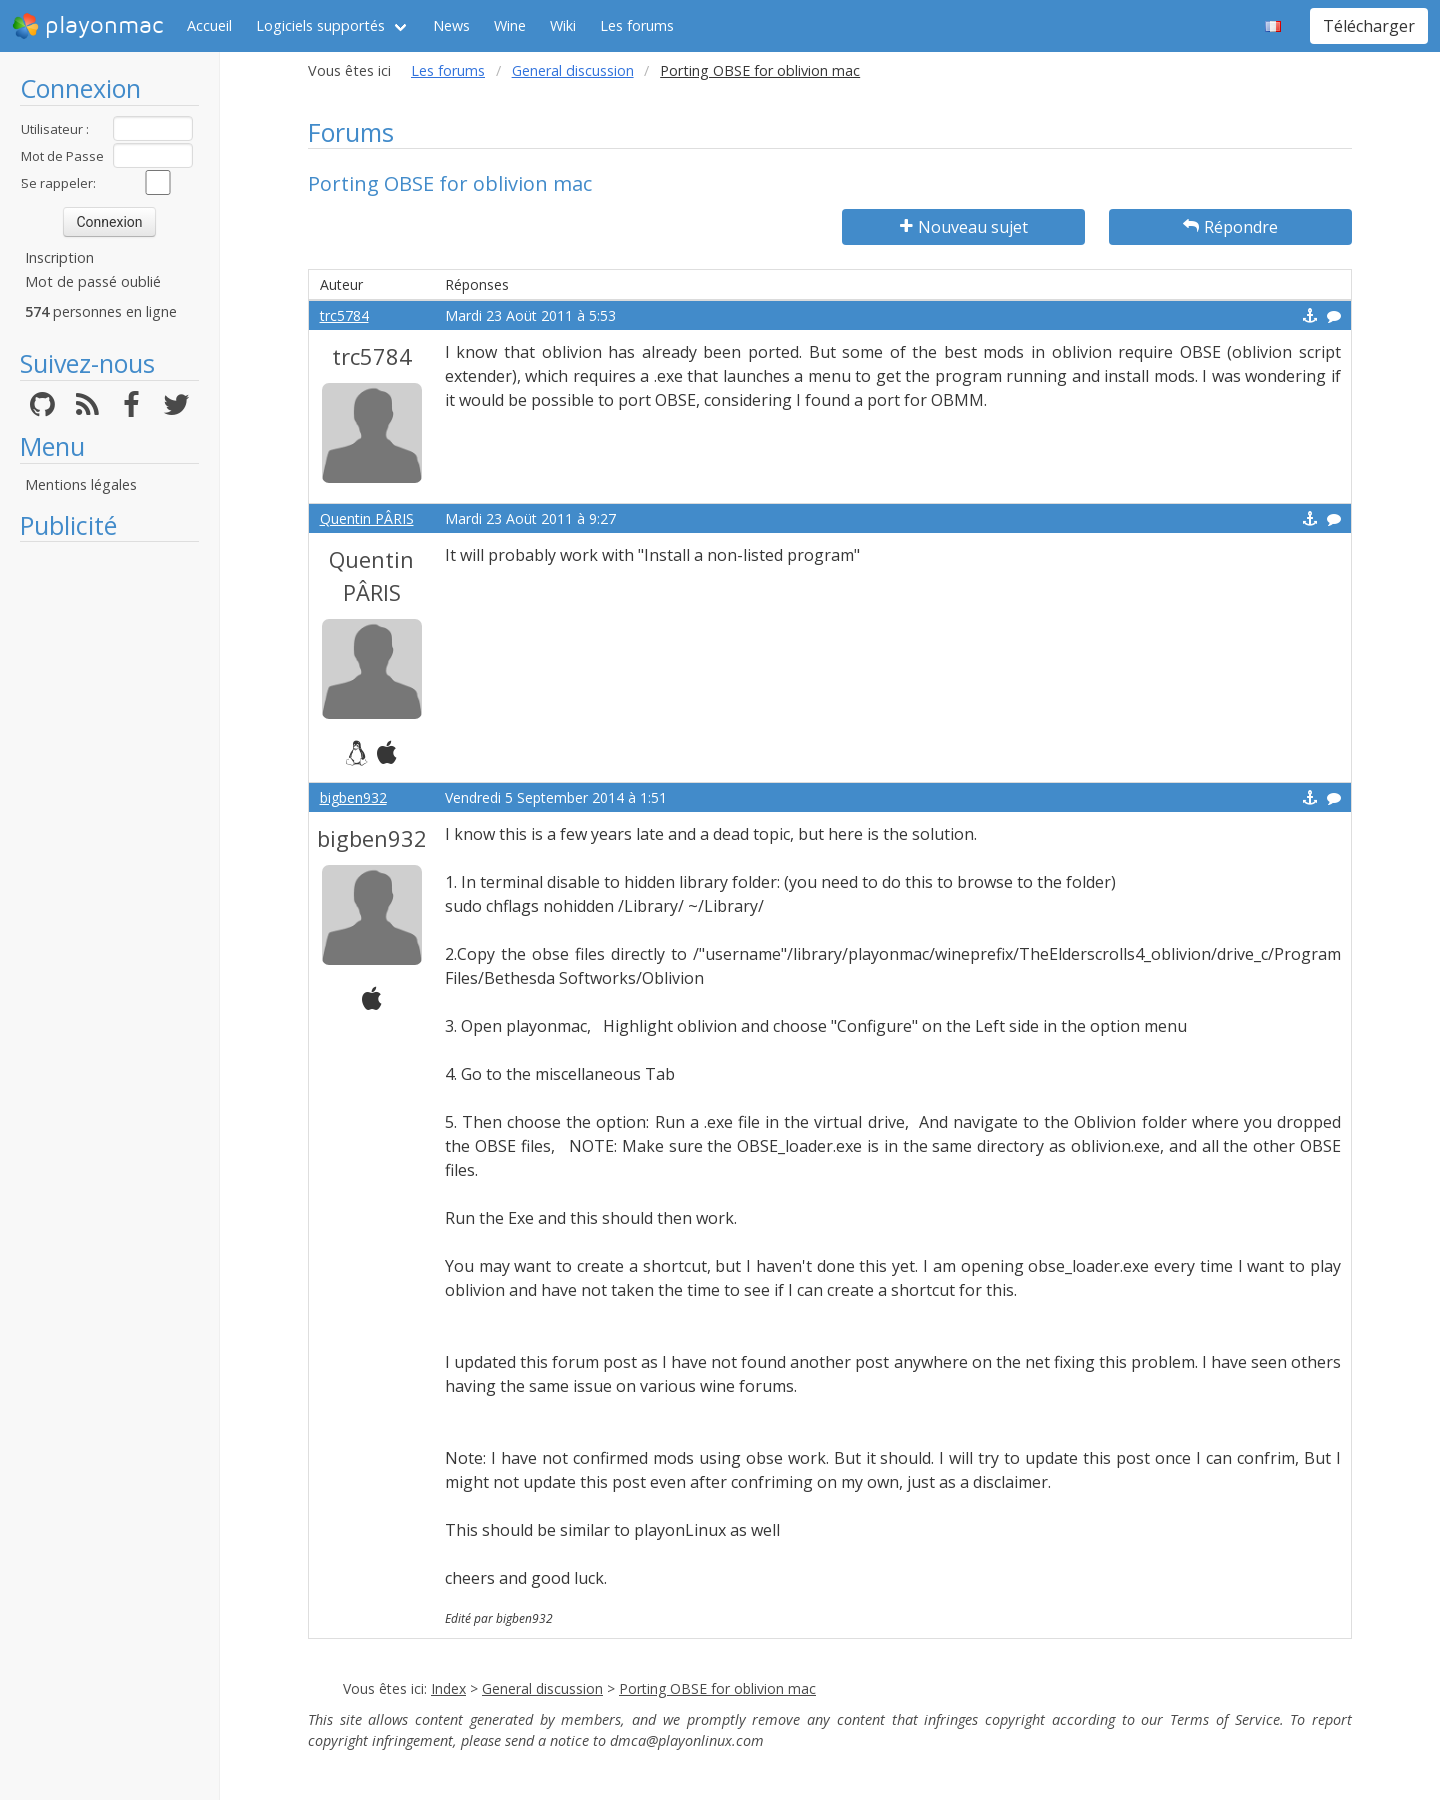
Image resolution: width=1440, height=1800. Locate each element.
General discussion (573, 70)
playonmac (87, 26)
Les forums (637, 25)
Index (448, 1688)
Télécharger (1369, 26)
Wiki (563, 25)
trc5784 (344, 315)
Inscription (59, 257)
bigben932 (353, 797)
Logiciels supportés (320, 25)
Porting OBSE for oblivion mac (717, 1688)
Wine (510, 25)
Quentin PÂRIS (367, 518)
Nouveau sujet (964, 227)
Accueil (209, 25)
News (451, 25)
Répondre (1230, 227)
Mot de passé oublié (93, 281)
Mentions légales (81, 484)
